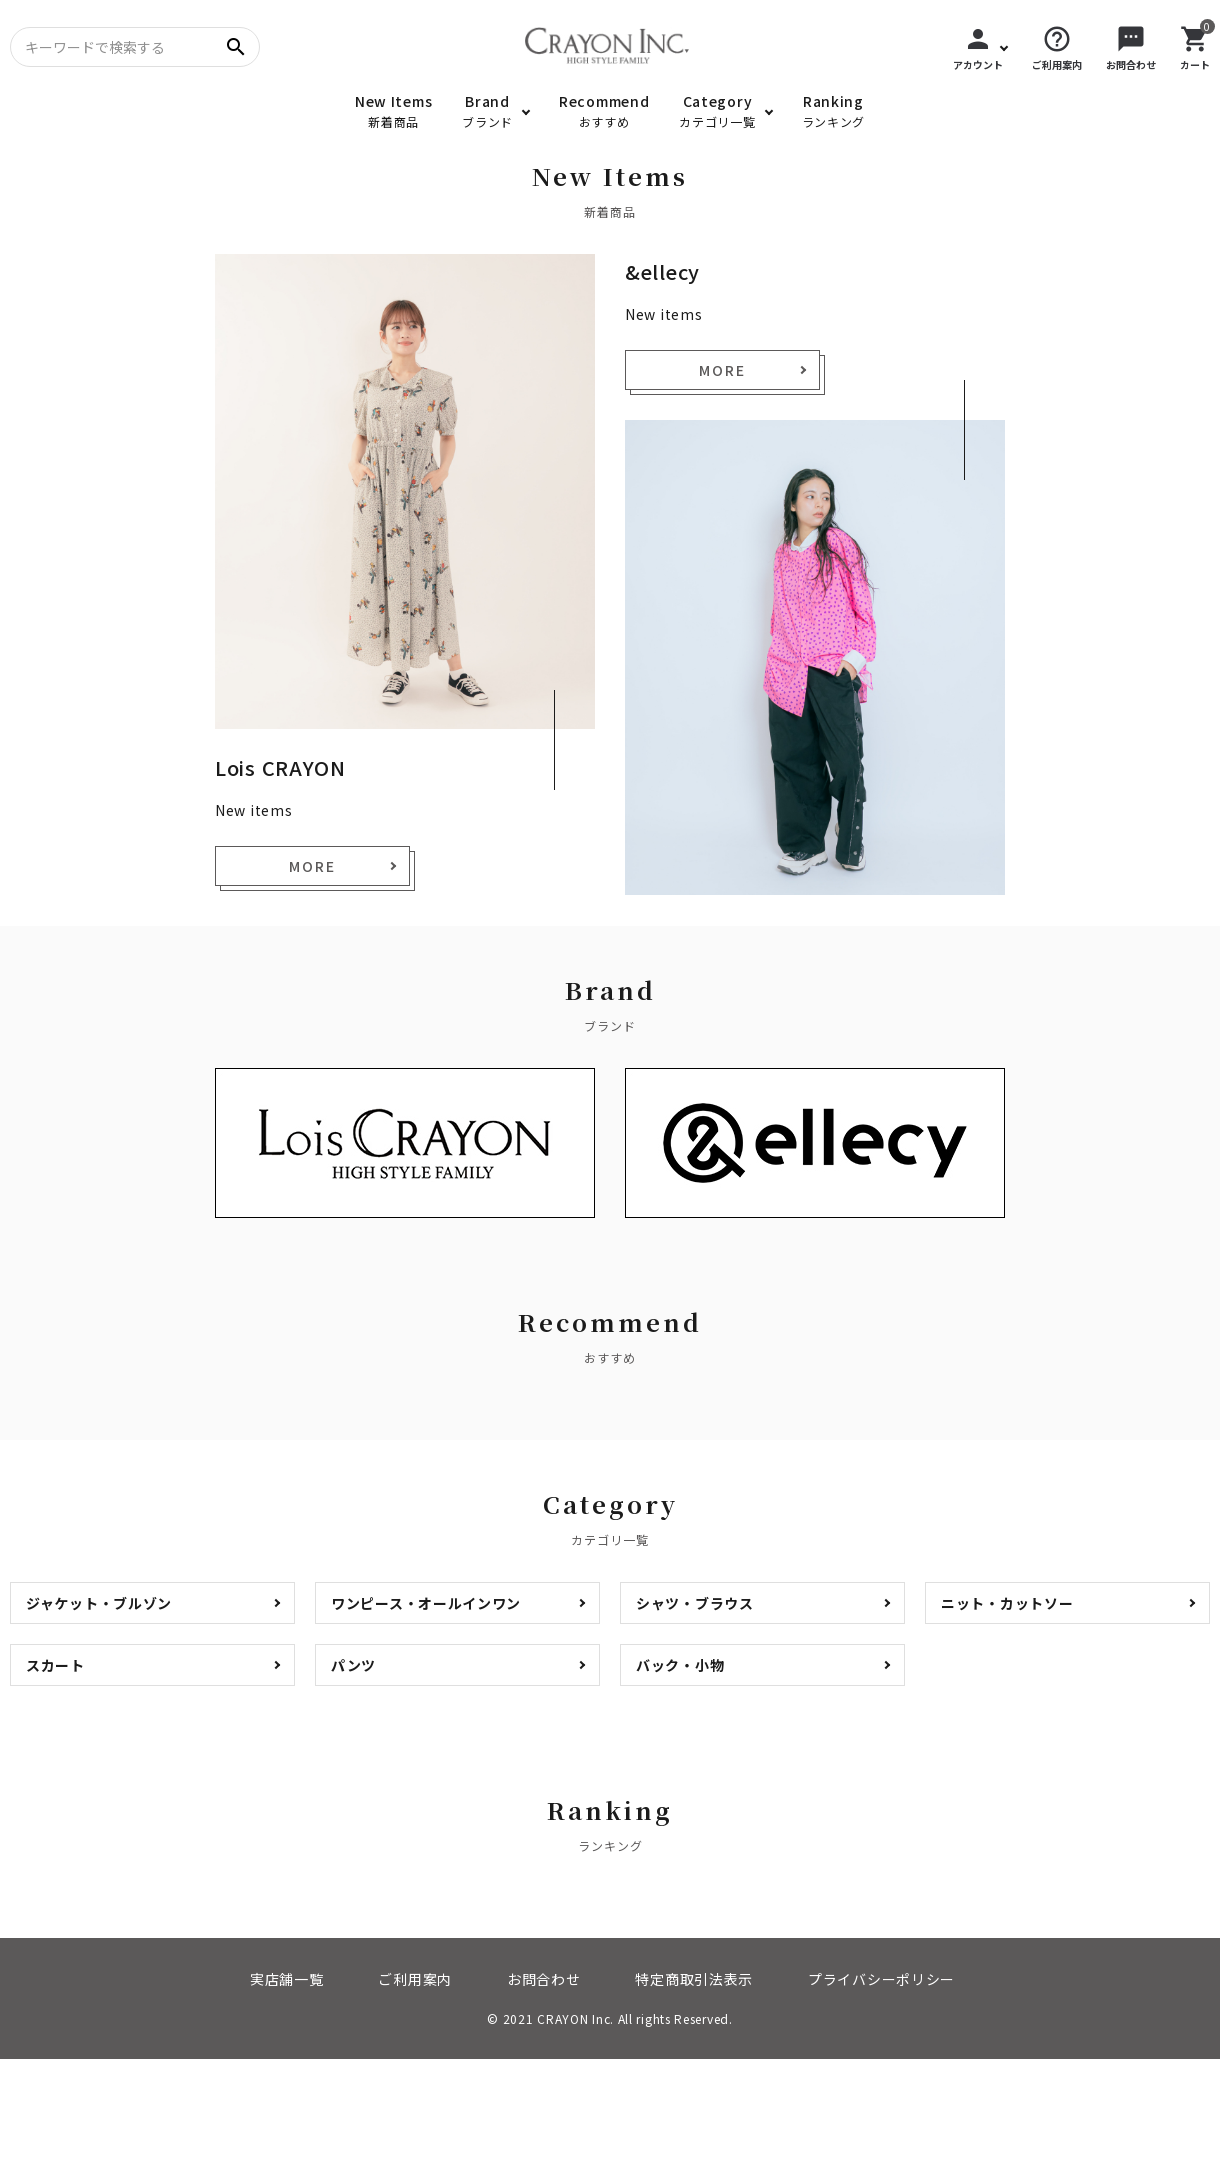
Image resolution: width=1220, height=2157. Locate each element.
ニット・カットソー (1007, 1603)
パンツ (353, 1665)
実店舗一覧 (287, 1979)
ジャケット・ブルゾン (99, 1603)
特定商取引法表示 (694, 1979)
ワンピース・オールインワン (426, 1603)
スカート (55, 1665)
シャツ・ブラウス (695, 1603)
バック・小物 (680, 1665)
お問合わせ (544, 1979)
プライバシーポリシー (881, 1979)
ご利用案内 (415, 1979)
